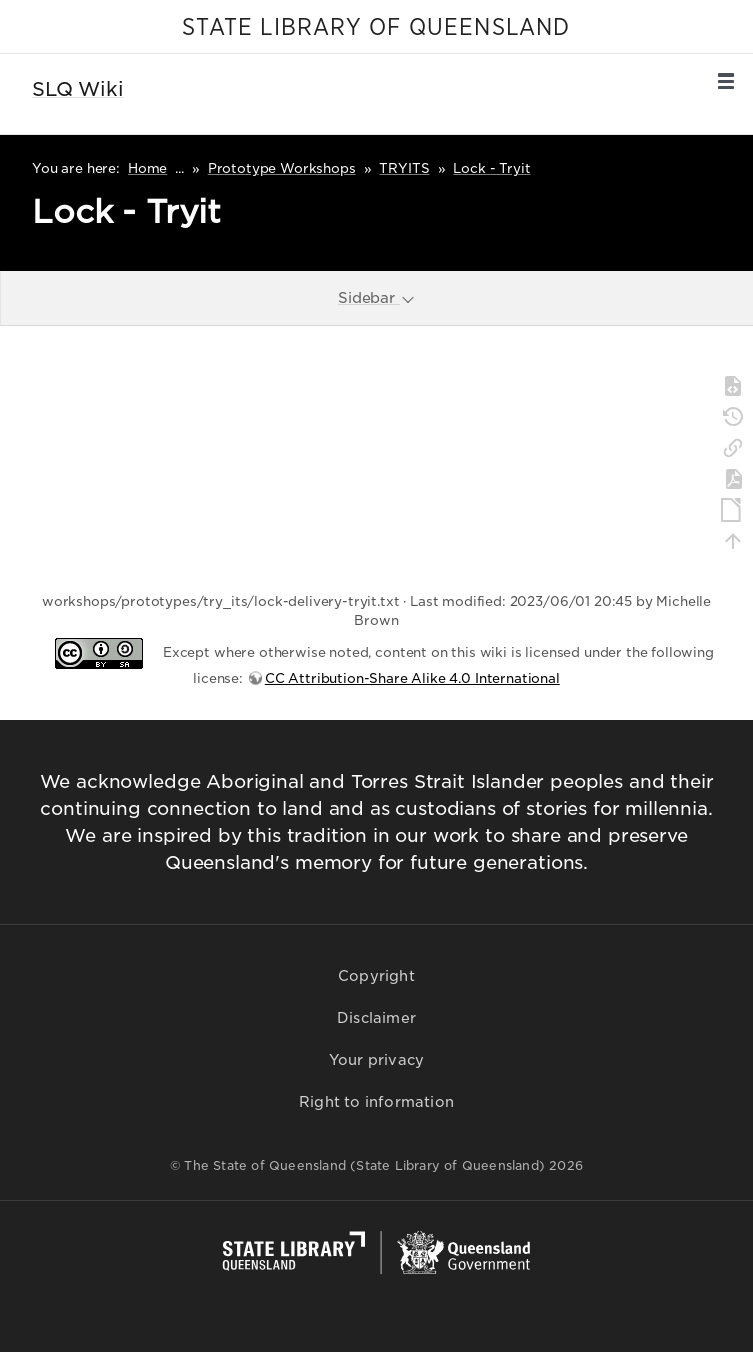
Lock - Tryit (491, 168)
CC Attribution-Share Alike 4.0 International (412, 678)
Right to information (376, 1102)
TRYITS (404, 168)
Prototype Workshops (282, 168)
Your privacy (376, 1060)
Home (147, 168)
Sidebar (377, 297)
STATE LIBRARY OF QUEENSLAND (376, 28)
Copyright (376, 976)
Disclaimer (376, 1018)
